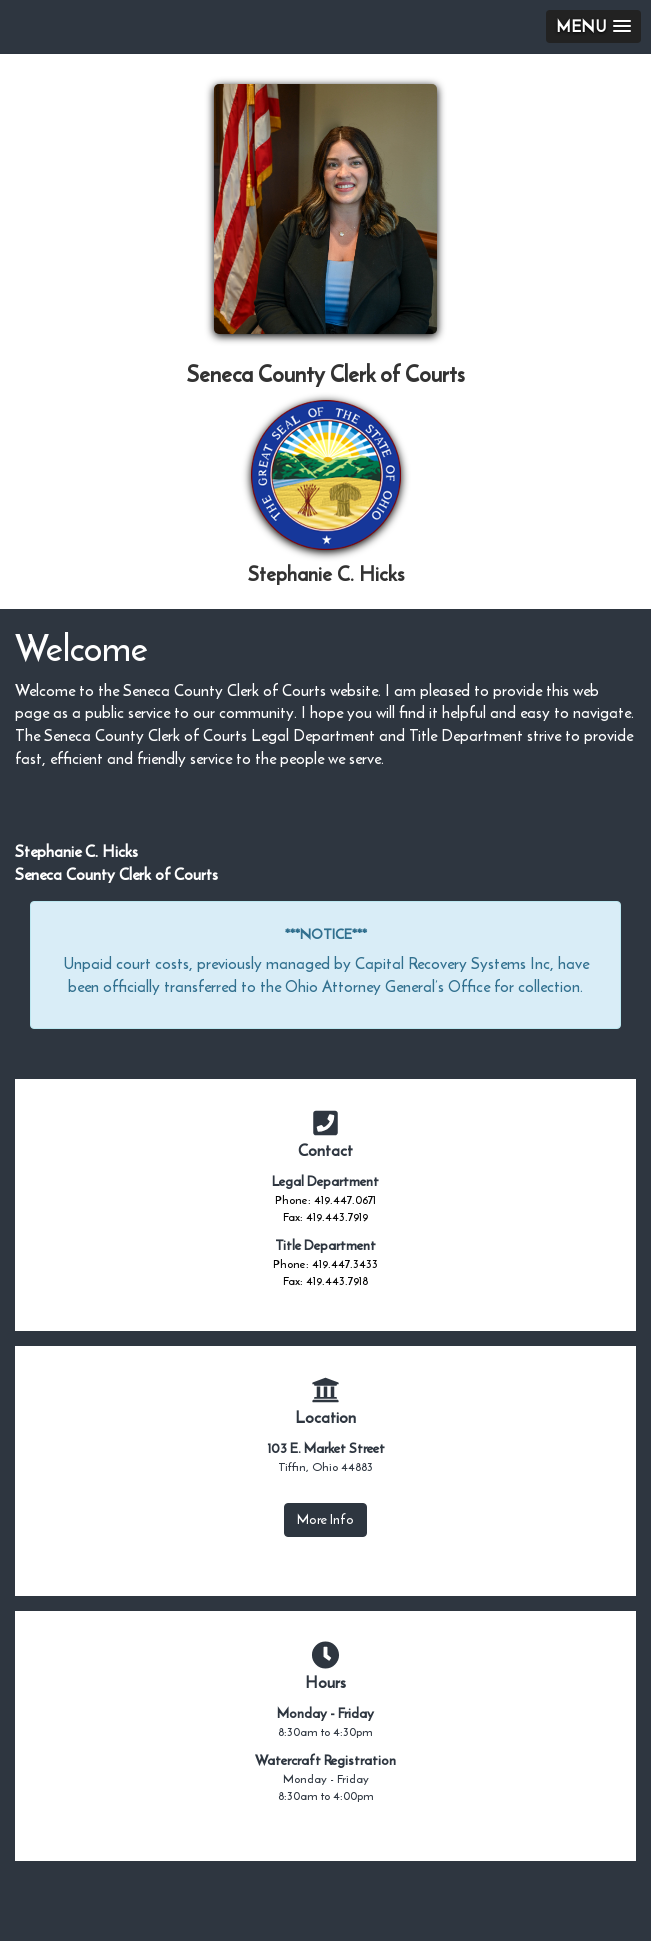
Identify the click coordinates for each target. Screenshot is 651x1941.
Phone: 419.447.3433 (325, 1264)
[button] (593, 26)
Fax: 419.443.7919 (325, 1217)
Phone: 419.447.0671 (325, 1200)
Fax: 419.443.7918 (325, 1281)
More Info (325, 1519)
